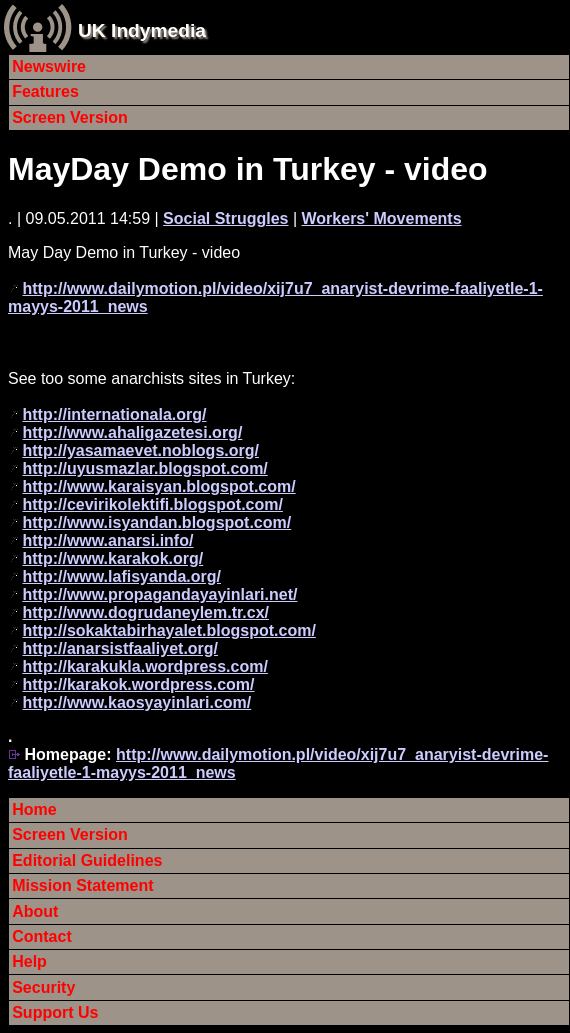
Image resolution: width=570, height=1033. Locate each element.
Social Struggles (225, 218)
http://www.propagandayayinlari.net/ (159, 594)
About (35, 911)
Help (29, 961)
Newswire (49, 66)
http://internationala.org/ (114, 414)
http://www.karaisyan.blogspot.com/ (158, 486)
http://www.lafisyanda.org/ (121, 576)
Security (43, 987)
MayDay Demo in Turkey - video (248, 169)
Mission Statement (82, 885)
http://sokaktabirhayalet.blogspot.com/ (168, 630)
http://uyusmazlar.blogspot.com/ (144, 468)
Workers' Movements (382, 218)
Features (45, 91)
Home (34, 809)
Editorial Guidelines (87, 860)
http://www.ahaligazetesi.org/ (132, 432)
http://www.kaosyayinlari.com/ (136, 702)
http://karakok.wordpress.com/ (138, 684)
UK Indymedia (142, 30)
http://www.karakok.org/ (112, 558)
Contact (42, 936)
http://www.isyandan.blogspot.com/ (156, 522)
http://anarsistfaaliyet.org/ (120, 648)
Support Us (55, 1012)
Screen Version (70, 117)
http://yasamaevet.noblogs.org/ (140, 450)
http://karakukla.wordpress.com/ (144, 666)
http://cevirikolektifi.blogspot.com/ (152, 504)
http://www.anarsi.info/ (107, 540)
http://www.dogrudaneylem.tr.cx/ (145, 612)
